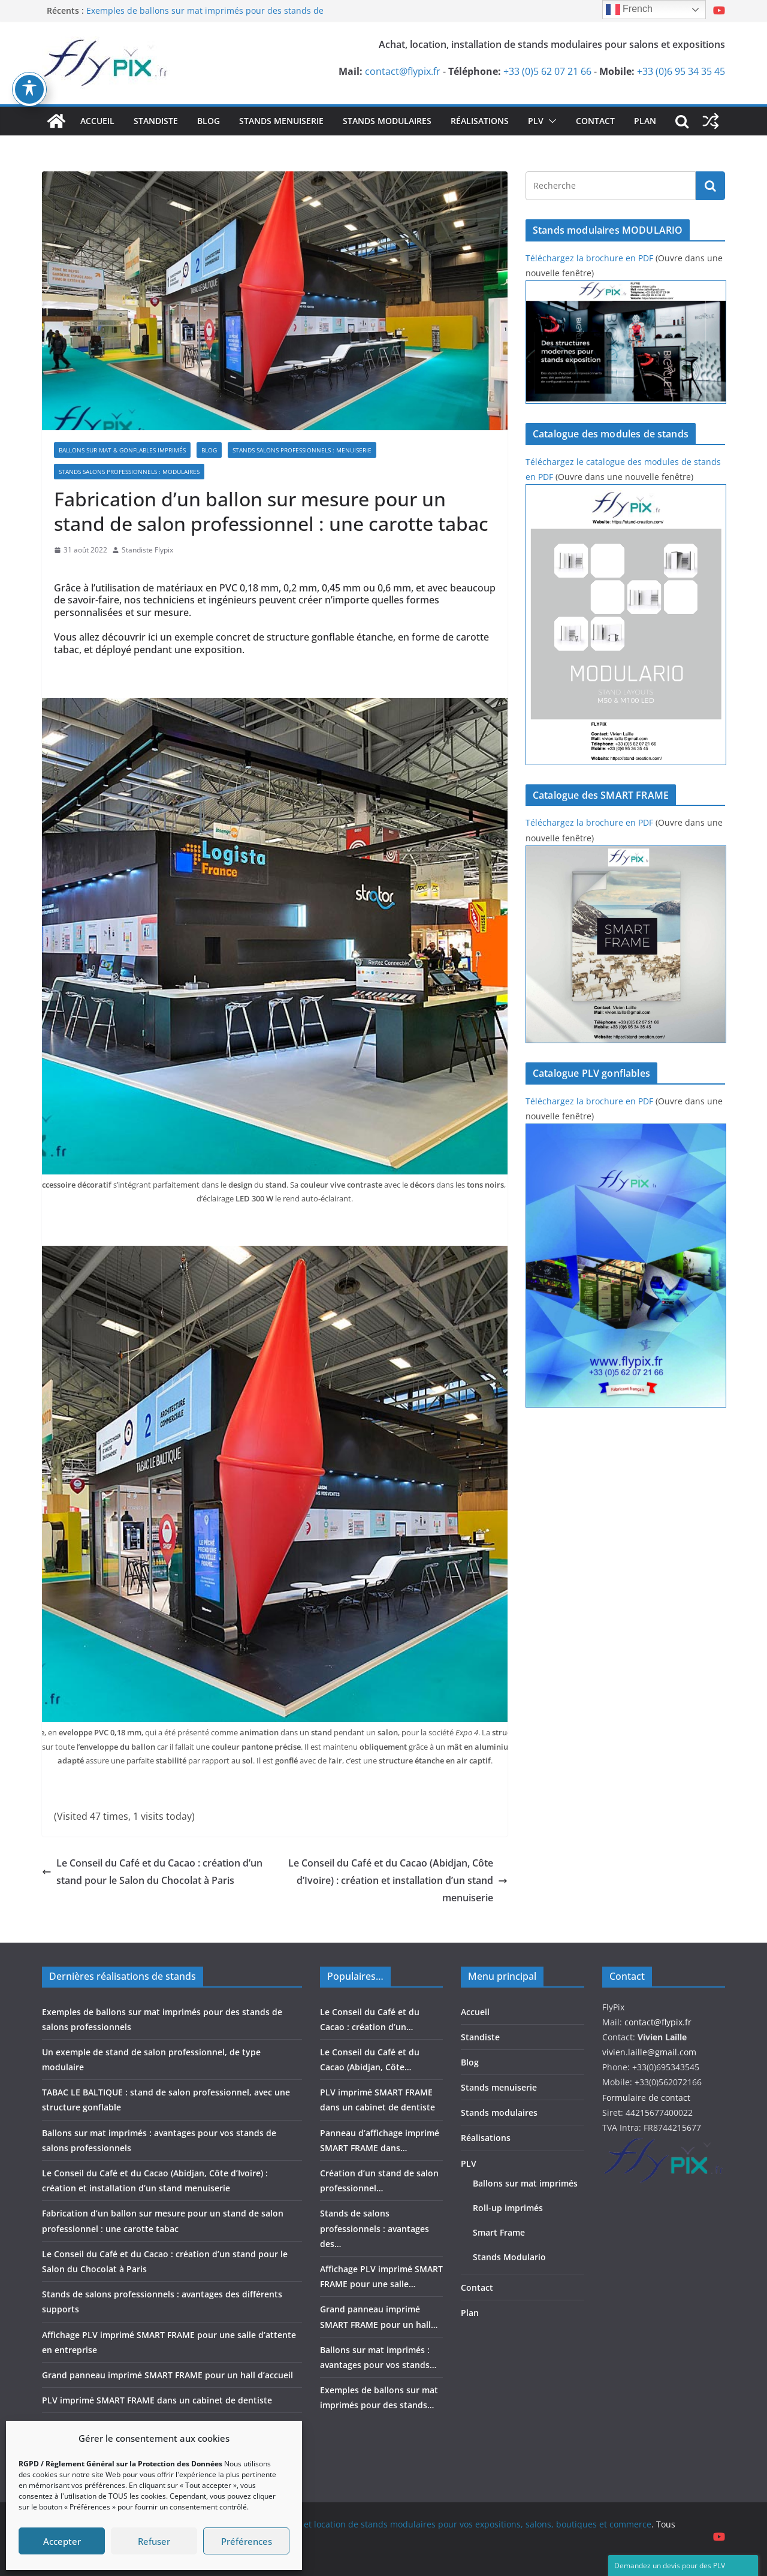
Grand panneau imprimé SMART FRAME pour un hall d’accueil (167, 2375)
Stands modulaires (387, 120)
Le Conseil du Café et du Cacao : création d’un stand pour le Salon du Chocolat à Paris (152, 1871)
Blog (208, 120)
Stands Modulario (509, 2257)
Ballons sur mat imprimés (525, 2183)
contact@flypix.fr (402, 71)
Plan (645, 120)
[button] (550, 121)
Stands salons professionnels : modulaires (129, 471)
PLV (535, 120)
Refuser (154, 2541)
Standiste (156, 120)
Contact (595, 120)
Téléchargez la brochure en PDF (589, 258)
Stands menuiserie (281, 120)
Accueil (97, 120)
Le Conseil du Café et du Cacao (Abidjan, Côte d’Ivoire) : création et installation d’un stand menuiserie (398, 1880)
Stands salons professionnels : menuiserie (302, 450)
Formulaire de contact (646, 2097)
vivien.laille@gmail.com (649, 2052)
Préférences (246, 2541)
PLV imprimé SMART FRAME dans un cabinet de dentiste (157, 2400)
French (629, 9)
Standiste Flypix (147, 550)
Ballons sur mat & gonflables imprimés (122, 450)
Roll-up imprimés (508, 2207)
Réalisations (480, 120)
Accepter (62, 2541)
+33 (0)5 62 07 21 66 (547, 71)
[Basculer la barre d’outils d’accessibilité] (29, 89)
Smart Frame (499, 2232)
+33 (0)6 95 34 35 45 (681, 71)
